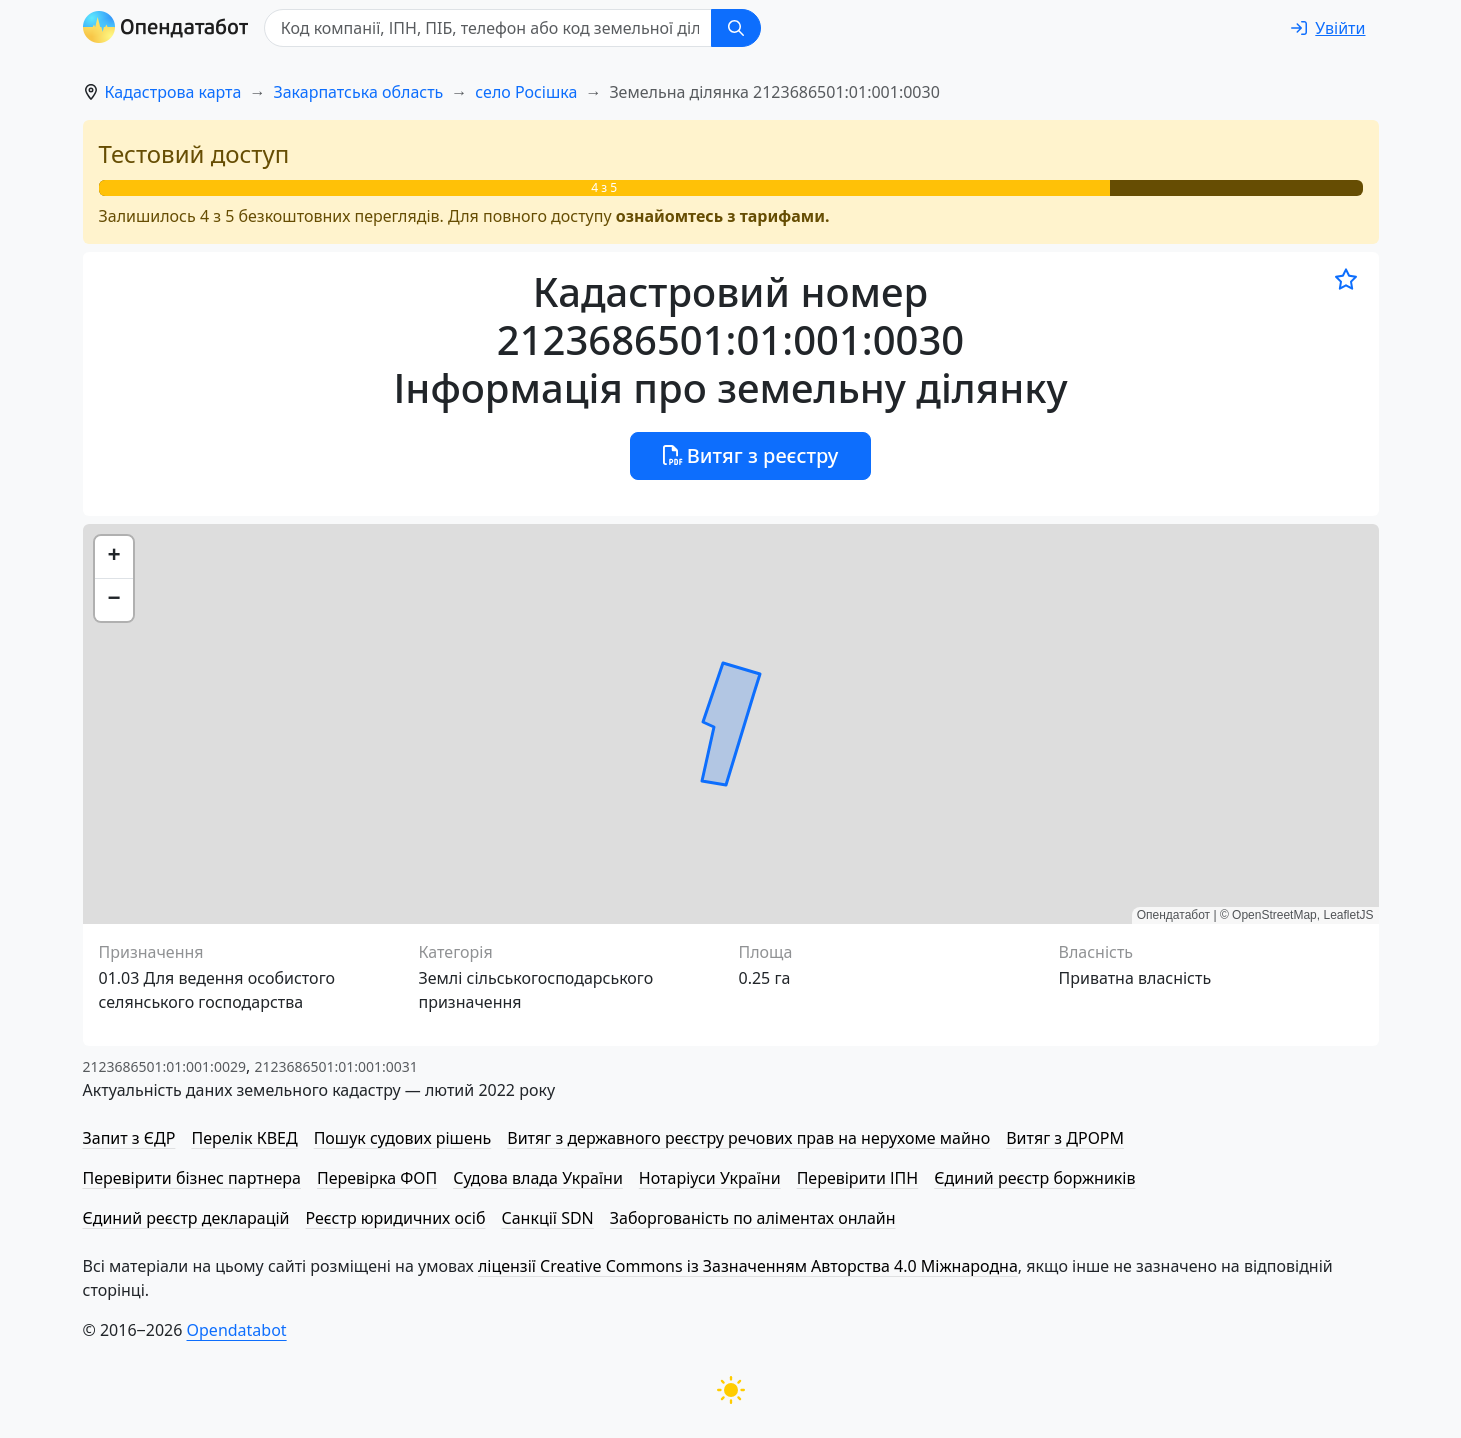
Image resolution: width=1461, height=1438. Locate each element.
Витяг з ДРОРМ (1065, 1138)
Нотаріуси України (710, 1178)
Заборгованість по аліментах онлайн (753, 1218)
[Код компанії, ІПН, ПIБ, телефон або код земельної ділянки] (489, 28)
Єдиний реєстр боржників (1034, 1178)
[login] (1328, 28)
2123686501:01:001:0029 (164, 1066)
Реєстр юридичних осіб (396, 1218)
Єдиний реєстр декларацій (186, 1218)
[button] (114, 557)
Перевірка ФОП (377, 1178)
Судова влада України (538, 1178)
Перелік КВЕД (244, 1138)
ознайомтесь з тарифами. (723, 216)
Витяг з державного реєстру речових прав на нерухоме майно (748, 1138)
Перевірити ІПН (858, 1178)
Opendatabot (237, 1330)
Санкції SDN (547, 1218)
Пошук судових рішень (403, 1138)
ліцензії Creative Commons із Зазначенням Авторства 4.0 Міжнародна (748, 1266)
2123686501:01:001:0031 (335, 1066)
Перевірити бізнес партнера (192, 1178)
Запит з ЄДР (129, 1138)
